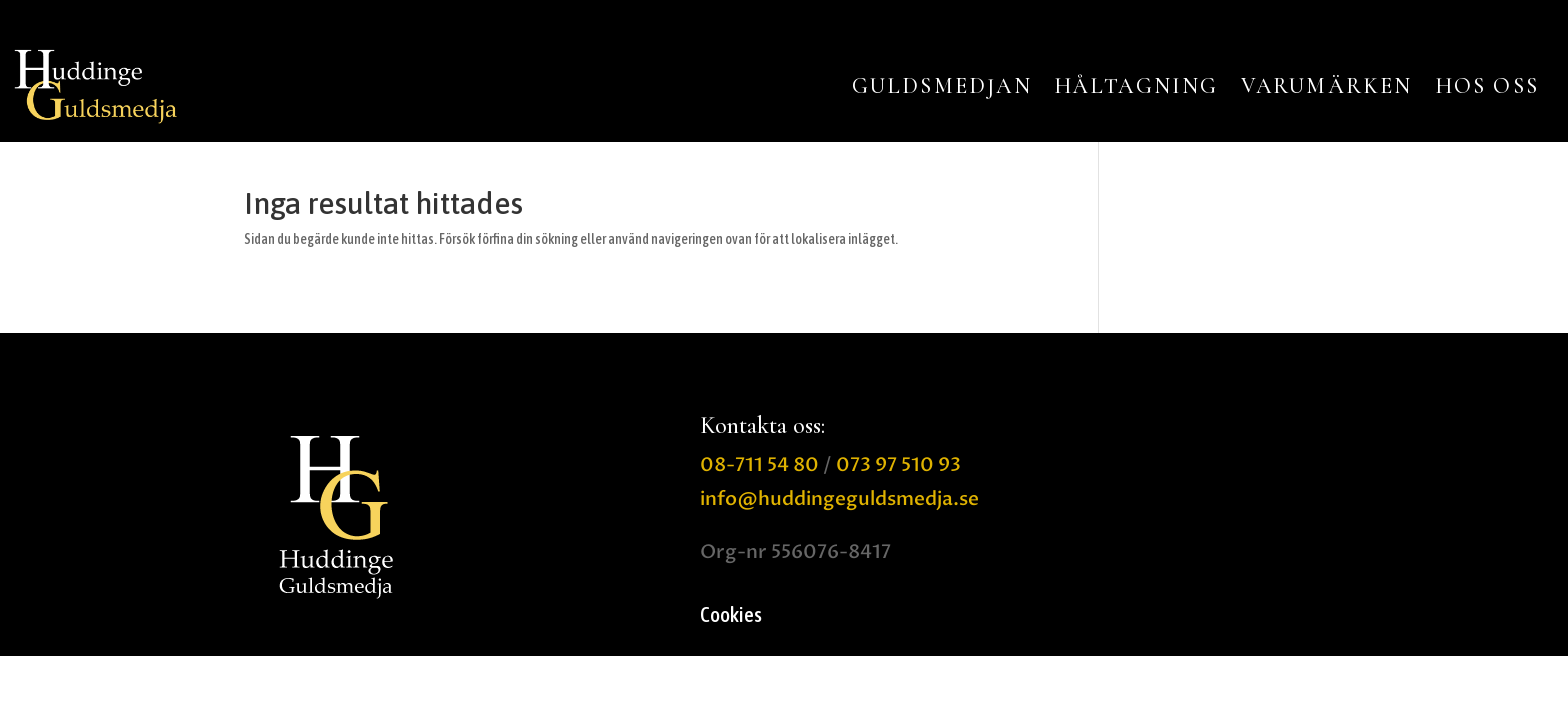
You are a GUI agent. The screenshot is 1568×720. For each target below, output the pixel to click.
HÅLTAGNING (1136, 86)
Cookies (731, 616)
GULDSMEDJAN (942, 86)
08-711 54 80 (759, 465)
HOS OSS (1487, 86)
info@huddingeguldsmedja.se (839, 499)
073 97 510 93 (898, 465)
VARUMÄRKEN (1327, 86)
